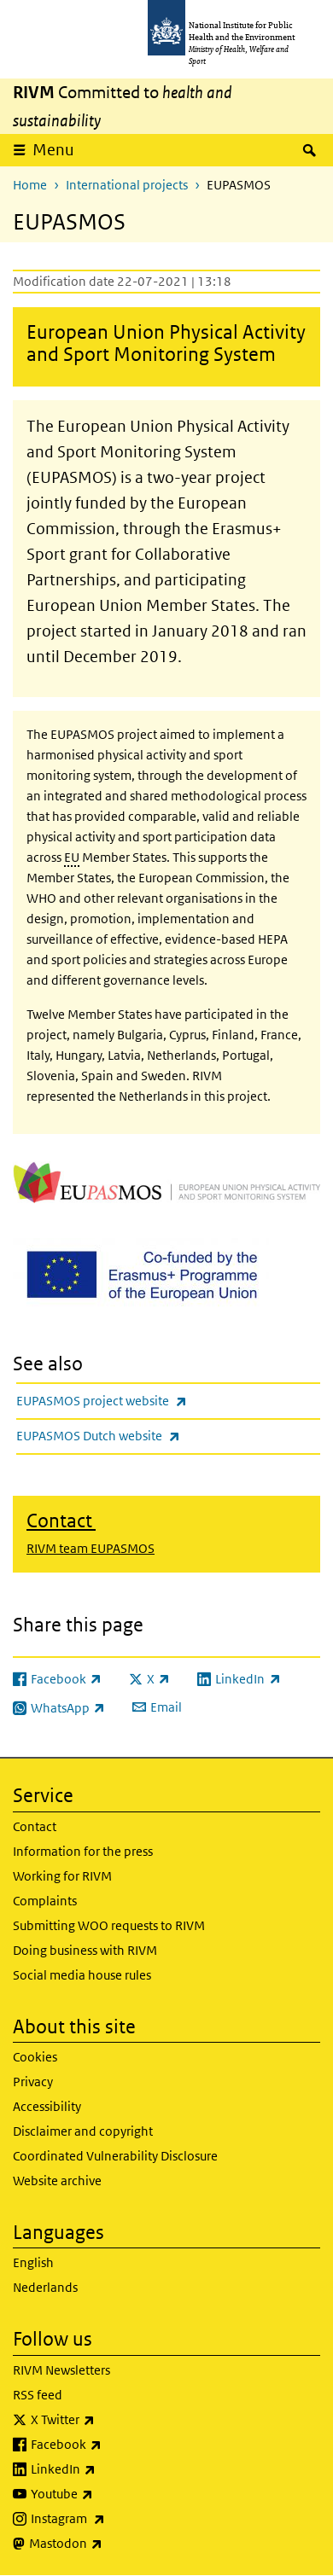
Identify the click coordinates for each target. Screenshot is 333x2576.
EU (71, 857)
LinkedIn (108, 2469)
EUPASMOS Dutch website (143, 1435)
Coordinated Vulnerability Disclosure (115, 2156)
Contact (34, 1826)
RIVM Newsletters (61, 2370)
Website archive (57, 2180)
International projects (127, 185)
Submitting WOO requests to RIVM (109, 1925)
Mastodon (110, 2543)
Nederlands (45, 2287)
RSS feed (37, 2395)
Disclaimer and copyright (83, 2131)
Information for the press (83, 1851)
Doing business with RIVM (85, 1950)
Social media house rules (82, 1975)
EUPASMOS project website (146, 1400)
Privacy (33, 2081)
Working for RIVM (62, 1876)
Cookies (35, 2057)
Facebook (111, 2444)
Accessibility (47, 2106)
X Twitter (107, 2420)
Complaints (45, 1901)
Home (30, 185)
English (33, 2262)
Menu (53, 150)
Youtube (107, 2494)
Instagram (113, 2519)
